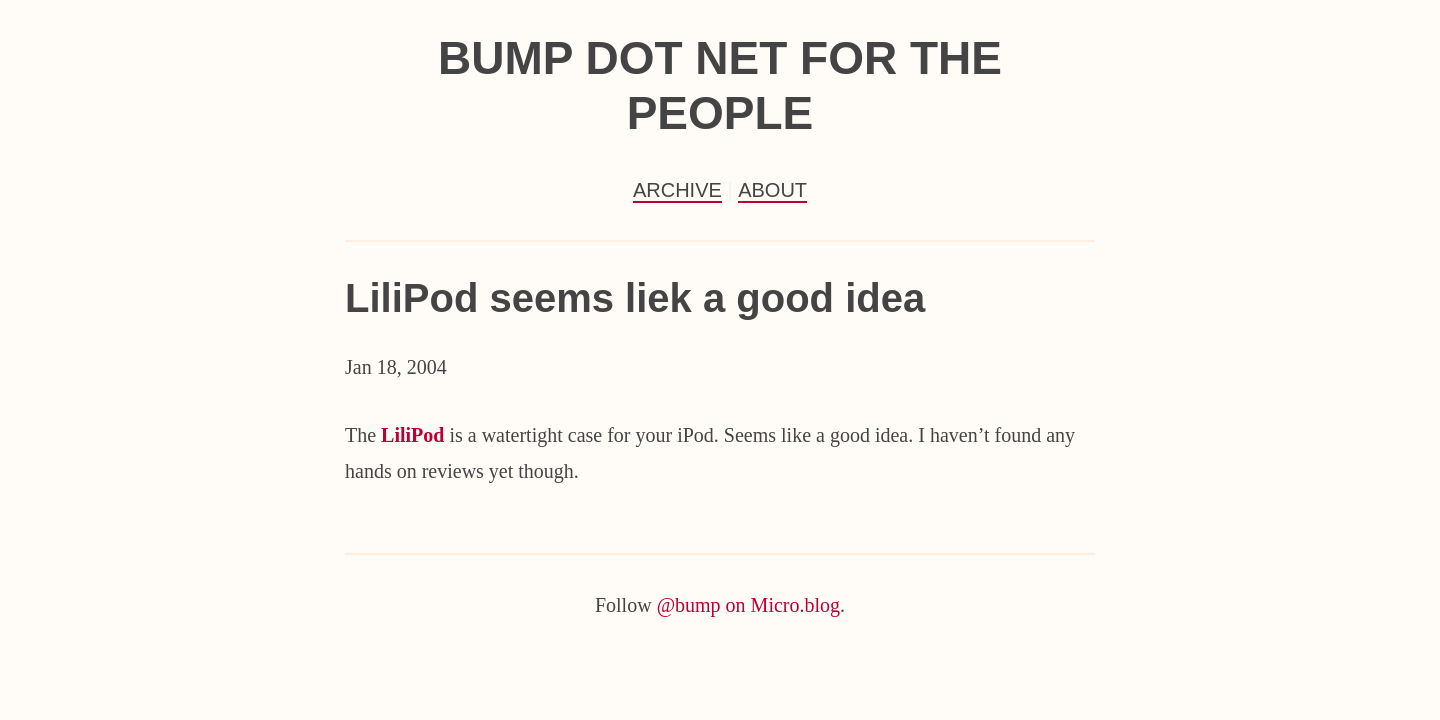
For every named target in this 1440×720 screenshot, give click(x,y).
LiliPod (412, 435)
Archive (677, 190)
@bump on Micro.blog (748, 605)
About (772, 190)
